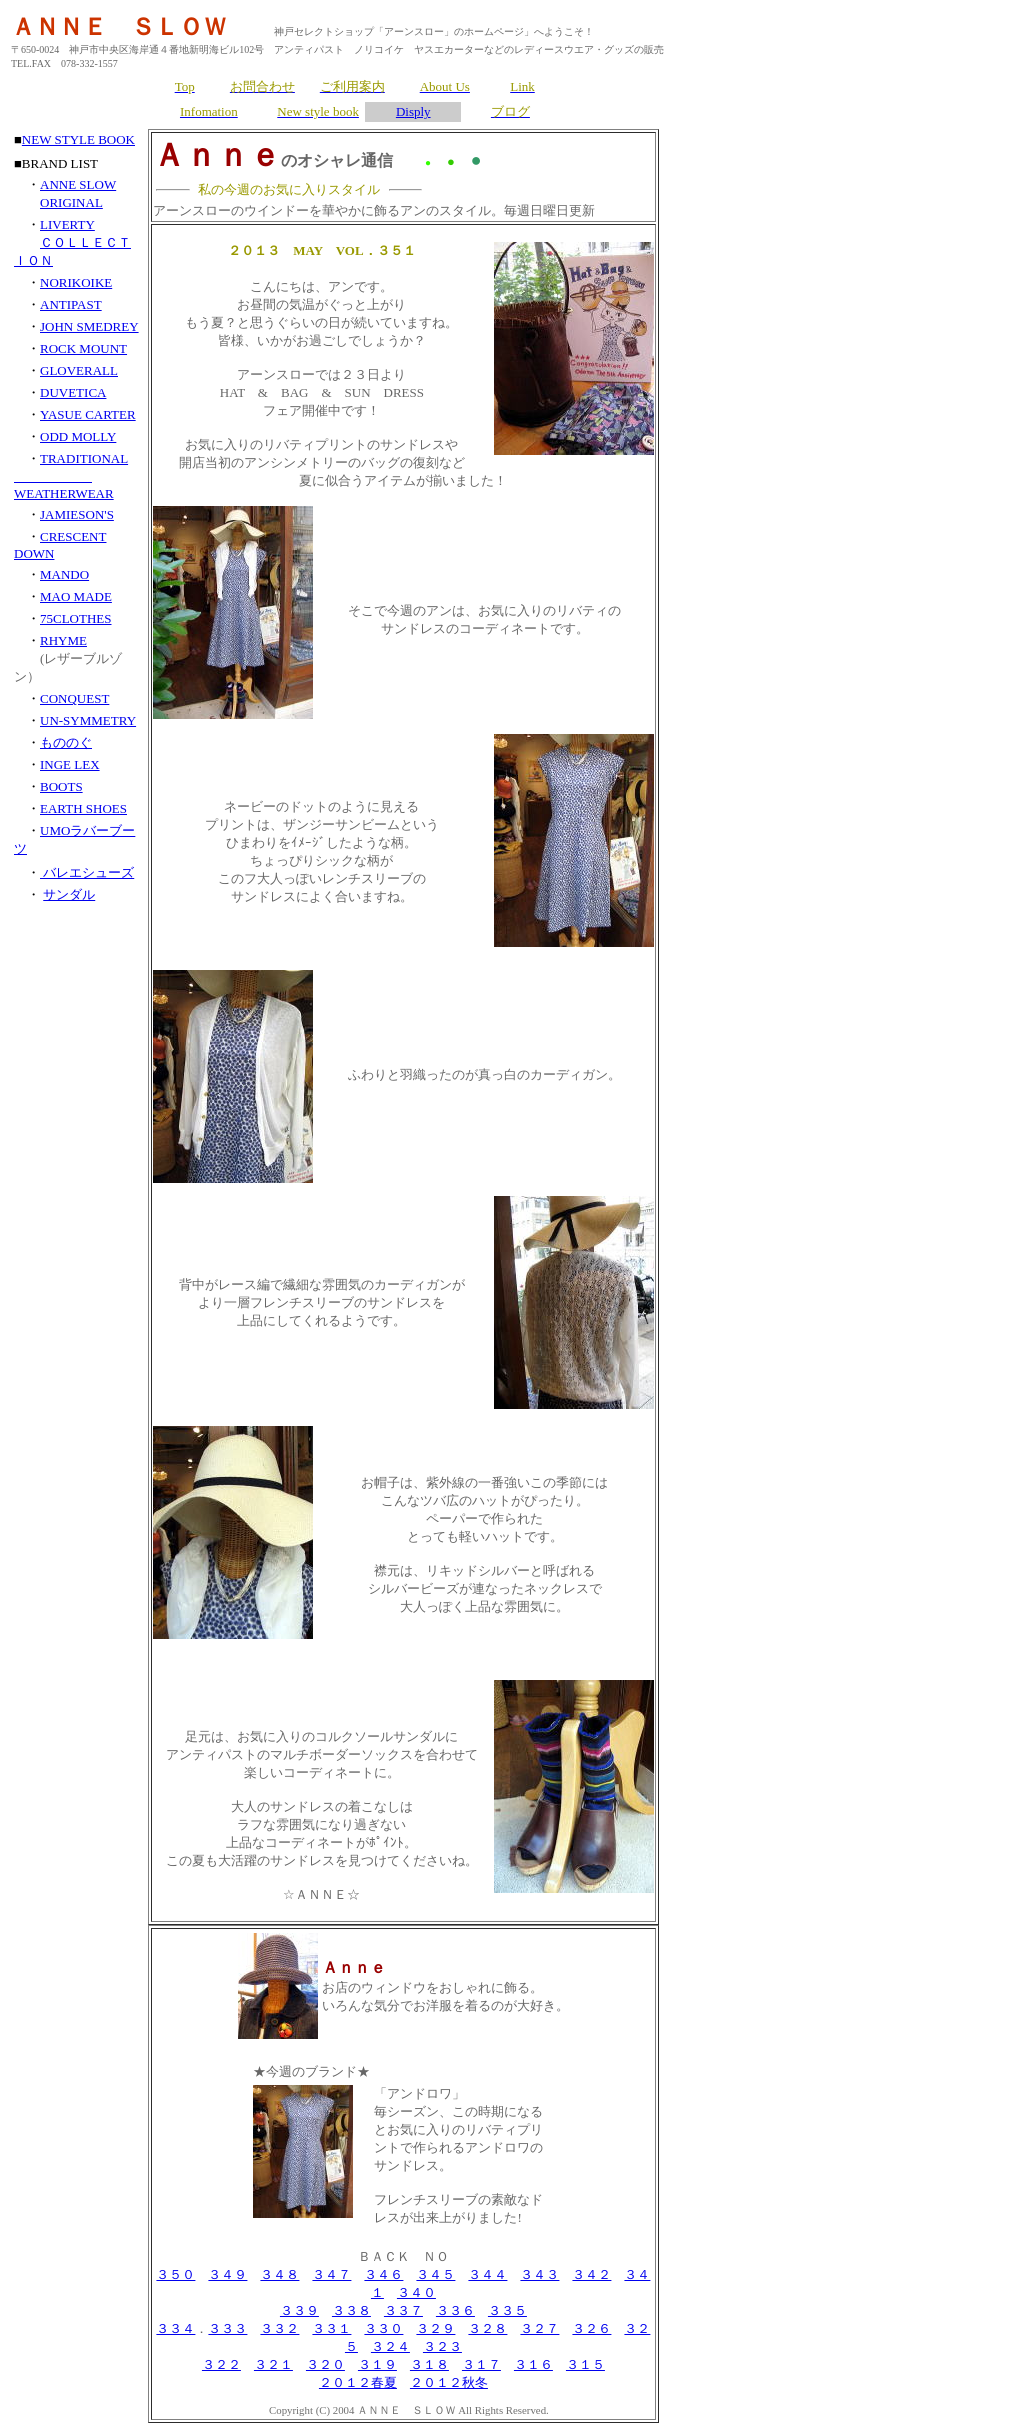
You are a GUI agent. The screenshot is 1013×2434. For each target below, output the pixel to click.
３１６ (533, 2364)
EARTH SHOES (83, 808)
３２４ (390, 2346)
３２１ (273, 2364)
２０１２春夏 (358, 2382)
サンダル (69, 894)
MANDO (64, 574)
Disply (413, 111)
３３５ (507, 2310)
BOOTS (61, 786)
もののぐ (66, 742)
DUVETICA (73, 392)
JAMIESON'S (77, 514)
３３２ (279, 2328)
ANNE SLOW (78, 184)
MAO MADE (76, 596)
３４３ (539, 2274)
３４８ (279, 2274)
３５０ (175, 2274)
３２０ (325, 2364)
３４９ (227, 2274)
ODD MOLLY (78, 436)
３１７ (481, 2364)
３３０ (383, 2328)
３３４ (175, 2328)
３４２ (591, 2274)
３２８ (487, 2328)
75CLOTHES (76, 618)
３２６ (591, 2328)
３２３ (442, 2346)
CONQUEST (74, 698)
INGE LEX (70, 764)
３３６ (455, 2310)
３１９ (377, 2364)
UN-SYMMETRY (88, 720)
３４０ (416, 2292)
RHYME (63, 640)
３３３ (227, 2328)
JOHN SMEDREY (89, 326)
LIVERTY (67, 224)
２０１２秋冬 (449, 2382)
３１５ (585, 2364)
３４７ (331, 2274)
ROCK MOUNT (83, 348)
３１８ (429, 2364)
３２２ (221, 2364)
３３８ (351, 2310)
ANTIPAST (71, 304)
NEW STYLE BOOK (78, 139)
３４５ (435, 2274)
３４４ (487, 2274)
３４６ (383, 2274)
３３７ (403, 2310)
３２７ (539, 2328)
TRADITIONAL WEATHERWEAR (71, 476)
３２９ (435, 2328)
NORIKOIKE (76, 282)
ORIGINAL (71, 202)
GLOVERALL (79, 370)
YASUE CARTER (88, 414)
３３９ (299, 2310)
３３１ (331, 2328)
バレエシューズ (87, 872)
